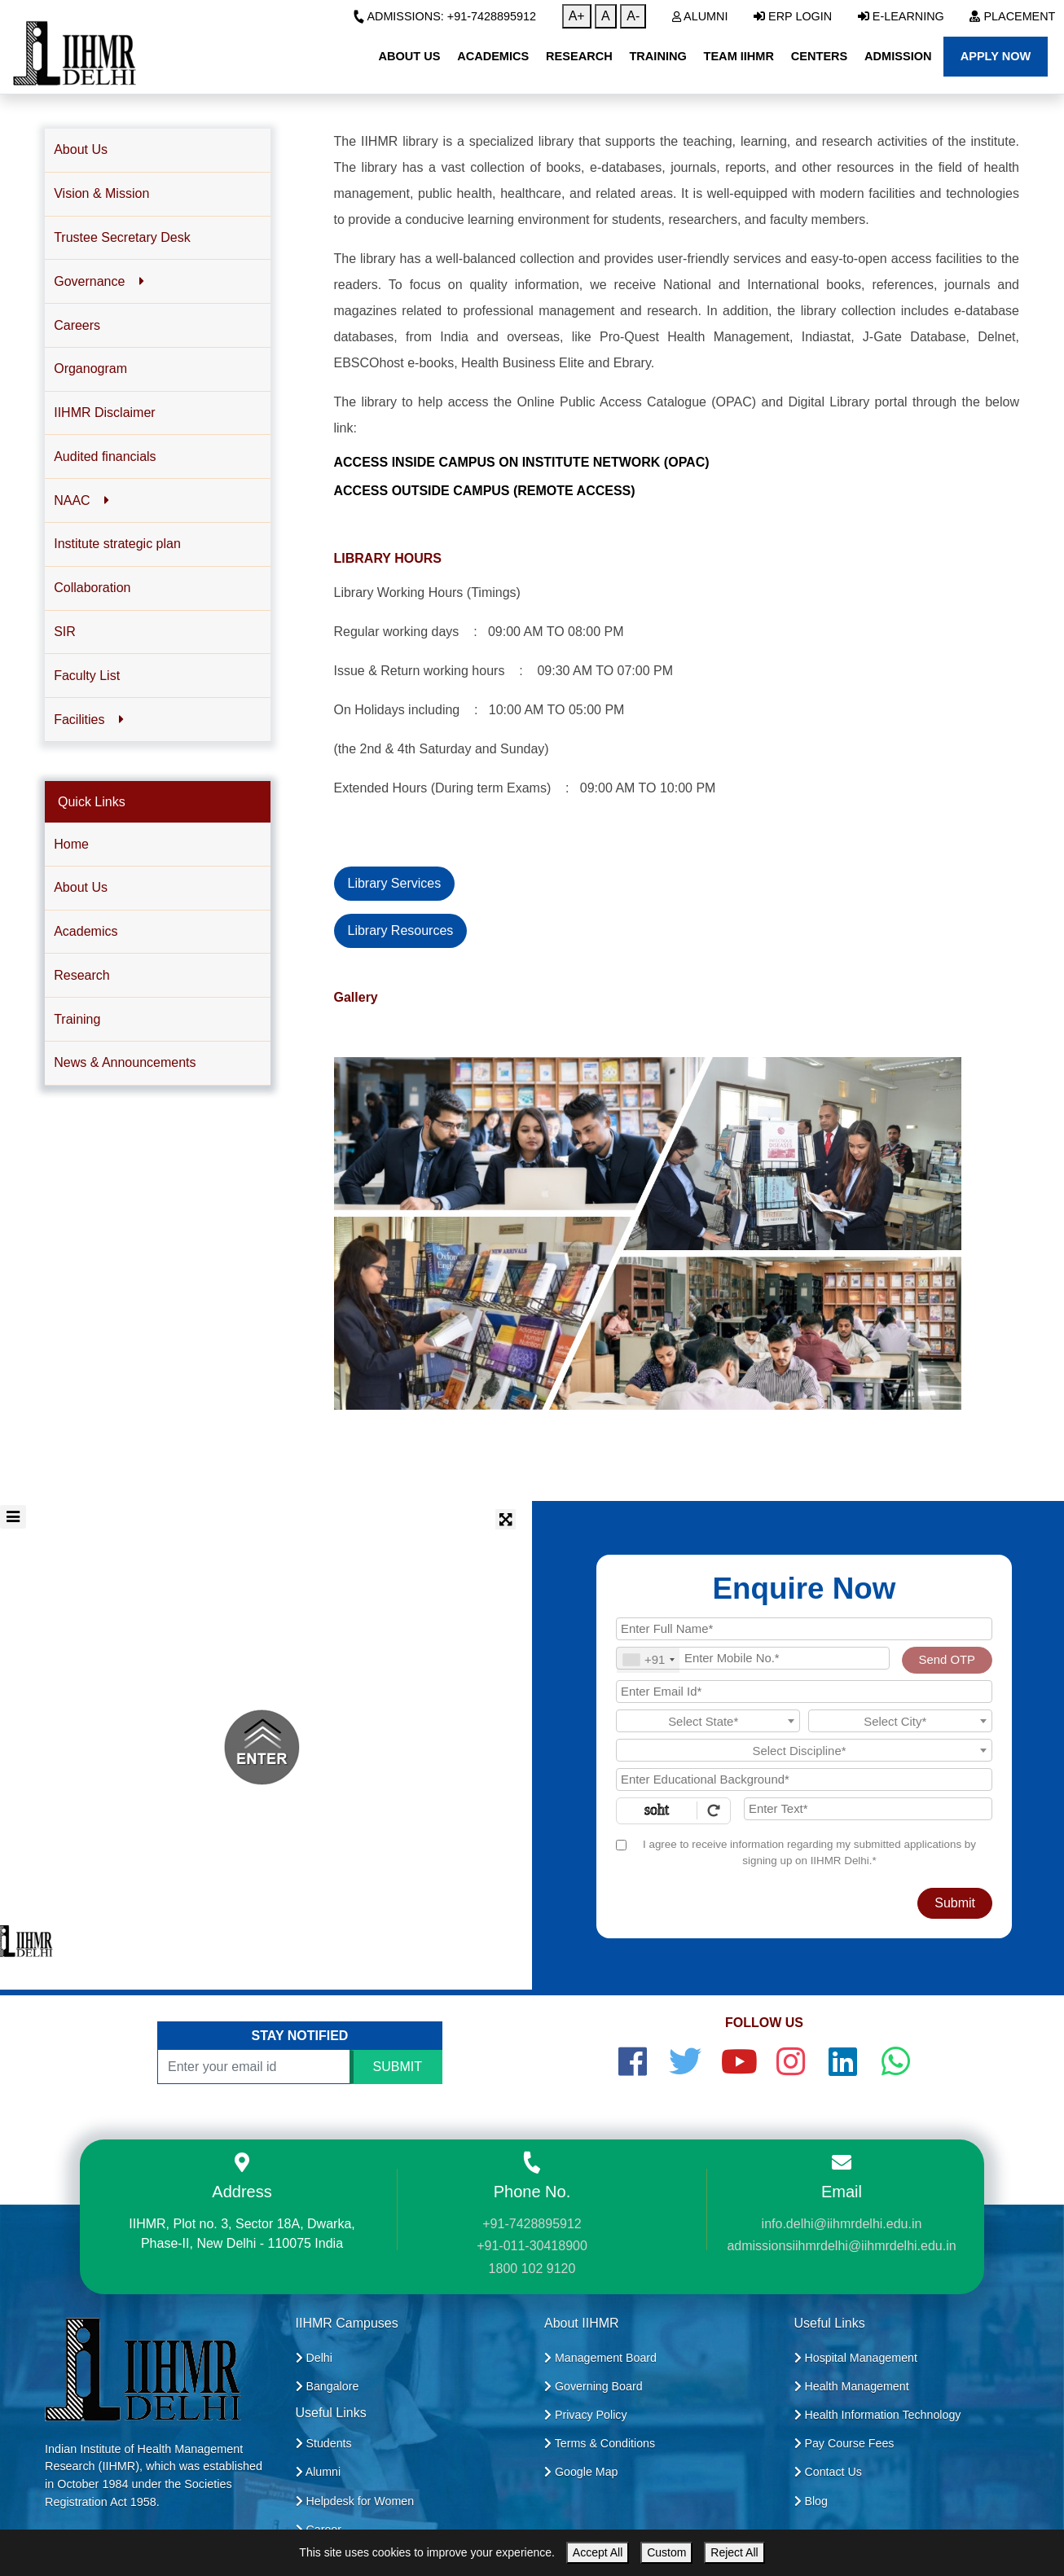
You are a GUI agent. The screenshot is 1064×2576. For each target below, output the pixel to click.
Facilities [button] (88, 719)
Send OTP (947, 1659)
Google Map (581, 2471)
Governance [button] (98, 281)
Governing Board (593, 2386)
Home (71, 844)
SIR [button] (65, 632)
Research (81, 975)
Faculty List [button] (87, 675)
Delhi (314, 2357)
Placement (1012, 16)
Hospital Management (855, 2357)
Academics (85, 931)
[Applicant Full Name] (804, 1628)
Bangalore (327, 2386)
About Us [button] (409, 56)
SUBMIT (397, 2067)
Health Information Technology (877, 2414)
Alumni (700, 16)
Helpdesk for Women (355, 2501)
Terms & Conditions (599, 2443)
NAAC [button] (81, 500)
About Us (81, 887)
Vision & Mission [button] (101, 193)
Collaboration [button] (92, 588)
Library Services (395, 883)
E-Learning (901, 16)
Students (324, 2443)
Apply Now (996, 56)
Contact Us (828, 2471)
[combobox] (648, 1660)
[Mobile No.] (753, 1658)
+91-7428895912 (531, 2224)
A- (633, 16)
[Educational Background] (804, 1779)
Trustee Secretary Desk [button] (122, 237)
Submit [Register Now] (954, 1903)
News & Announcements (125, 1062)
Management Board (600, 2357)
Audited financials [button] (105, 456)
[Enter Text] (868, 1808)
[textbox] (708, 1721)
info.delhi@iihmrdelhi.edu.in (842, 2224)
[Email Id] (804, 1691)
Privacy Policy (585, 2414)
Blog (811, 2501)
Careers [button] (77, 325)
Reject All (734, 2552)
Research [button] (579, 56)
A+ (577, 16)
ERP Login (793, 16)
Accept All (597, 2552)
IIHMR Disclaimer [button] (104, 412)
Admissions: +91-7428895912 (444, 16)
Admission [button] (897, 56)
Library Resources (401, 930)
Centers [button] (819, 56)
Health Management (851, 2386)
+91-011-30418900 (532, 2246)
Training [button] (657, 56)
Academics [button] (493, 56)
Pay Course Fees (844, 2443)
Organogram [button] (90, 368)
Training (77, 1019)
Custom (666, 2552)
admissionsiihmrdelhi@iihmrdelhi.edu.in (841, 2246)
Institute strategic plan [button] (117, 544)
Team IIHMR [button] (739, 56)
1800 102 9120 (532, 2268)
